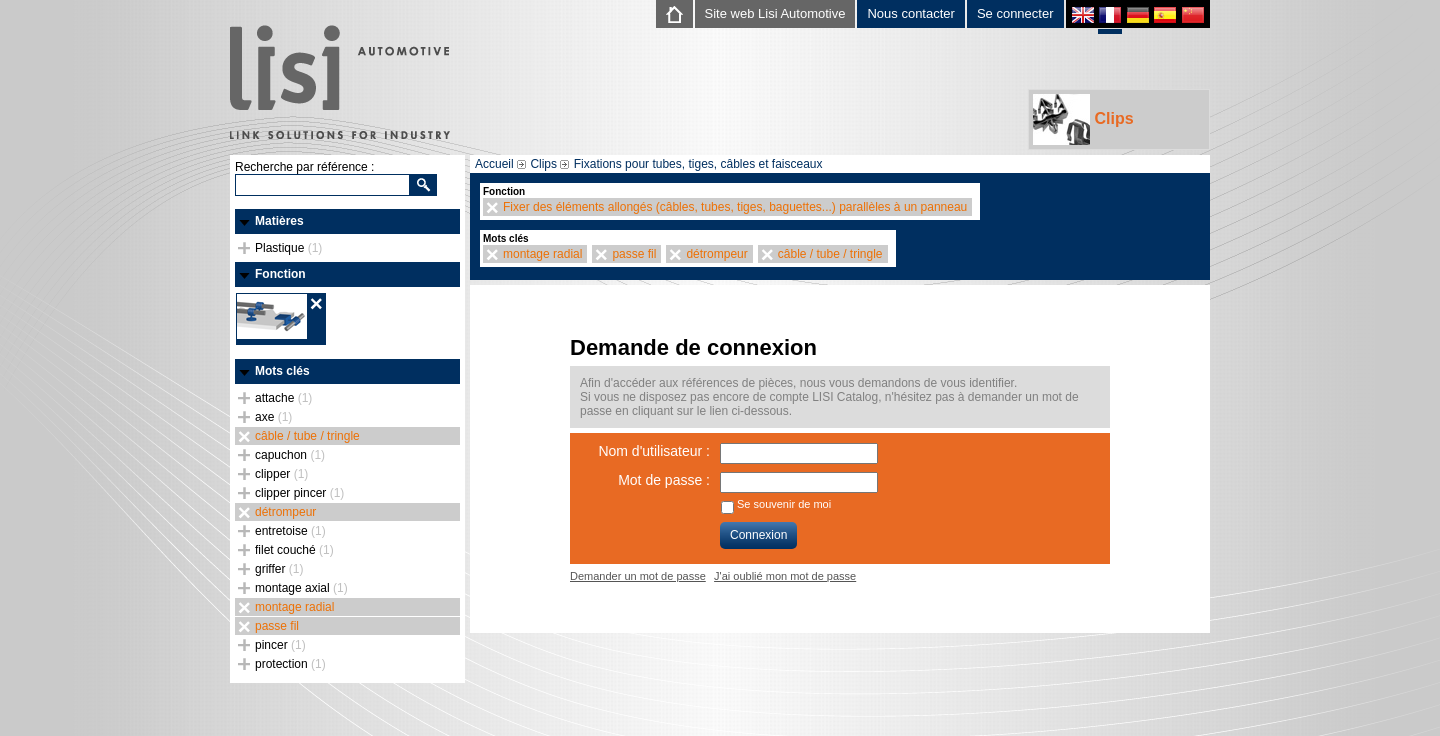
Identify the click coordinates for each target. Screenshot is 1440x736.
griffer (279, 569)
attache (283, 398)
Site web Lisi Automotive (775, 13)
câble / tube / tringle (307, 436)
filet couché (294, 550)
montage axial (301, 588)
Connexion (758, 535)
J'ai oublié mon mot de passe (785, 576)
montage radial (294, 607)
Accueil (494, 164)
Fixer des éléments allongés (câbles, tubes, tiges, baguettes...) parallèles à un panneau (735, 207)
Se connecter (1015, 13)
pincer (280, 645)
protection (290, 664)
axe (273, 417)
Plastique (288, 248)
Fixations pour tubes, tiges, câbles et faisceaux (698, 164)
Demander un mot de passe (638, 576)
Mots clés (282, 371)
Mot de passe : (664, 480)
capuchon (290, 455)
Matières (279, 221)
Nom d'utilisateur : (654, 451)
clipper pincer (299, 493)
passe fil (277, 626)
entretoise (290, 531)
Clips (1083, 119)
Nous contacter (910, 13)
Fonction (280, 274)
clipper (281, 474)
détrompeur (285, 512)
